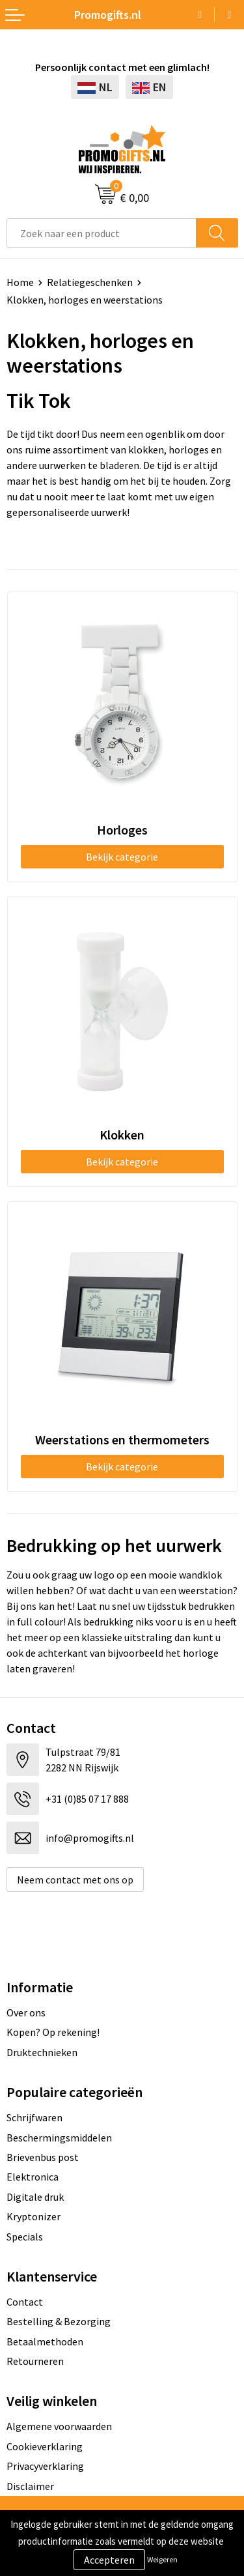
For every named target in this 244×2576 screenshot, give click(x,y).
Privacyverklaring (45, 2465)
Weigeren (162, 2559)
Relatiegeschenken (90, 282)
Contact (25, 2301)
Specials (25, 2236)
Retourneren (35, 2361)
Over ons (26, 2012)
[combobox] (102, 233)
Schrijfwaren (34, 2117)
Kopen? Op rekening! (53, 2032)
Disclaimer (30, 2486)
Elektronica (33, 2176)
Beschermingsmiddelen (59, 2137)
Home (20, 282)
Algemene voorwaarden (59, 2426)
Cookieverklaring (45, 2446)
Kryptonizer (34, 2216)
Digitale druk (35, 2196)
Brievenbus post (43, 2157)
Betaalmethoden (45, 2341)
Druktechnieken (42, 2052)
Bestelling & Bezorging (59, 2321)
